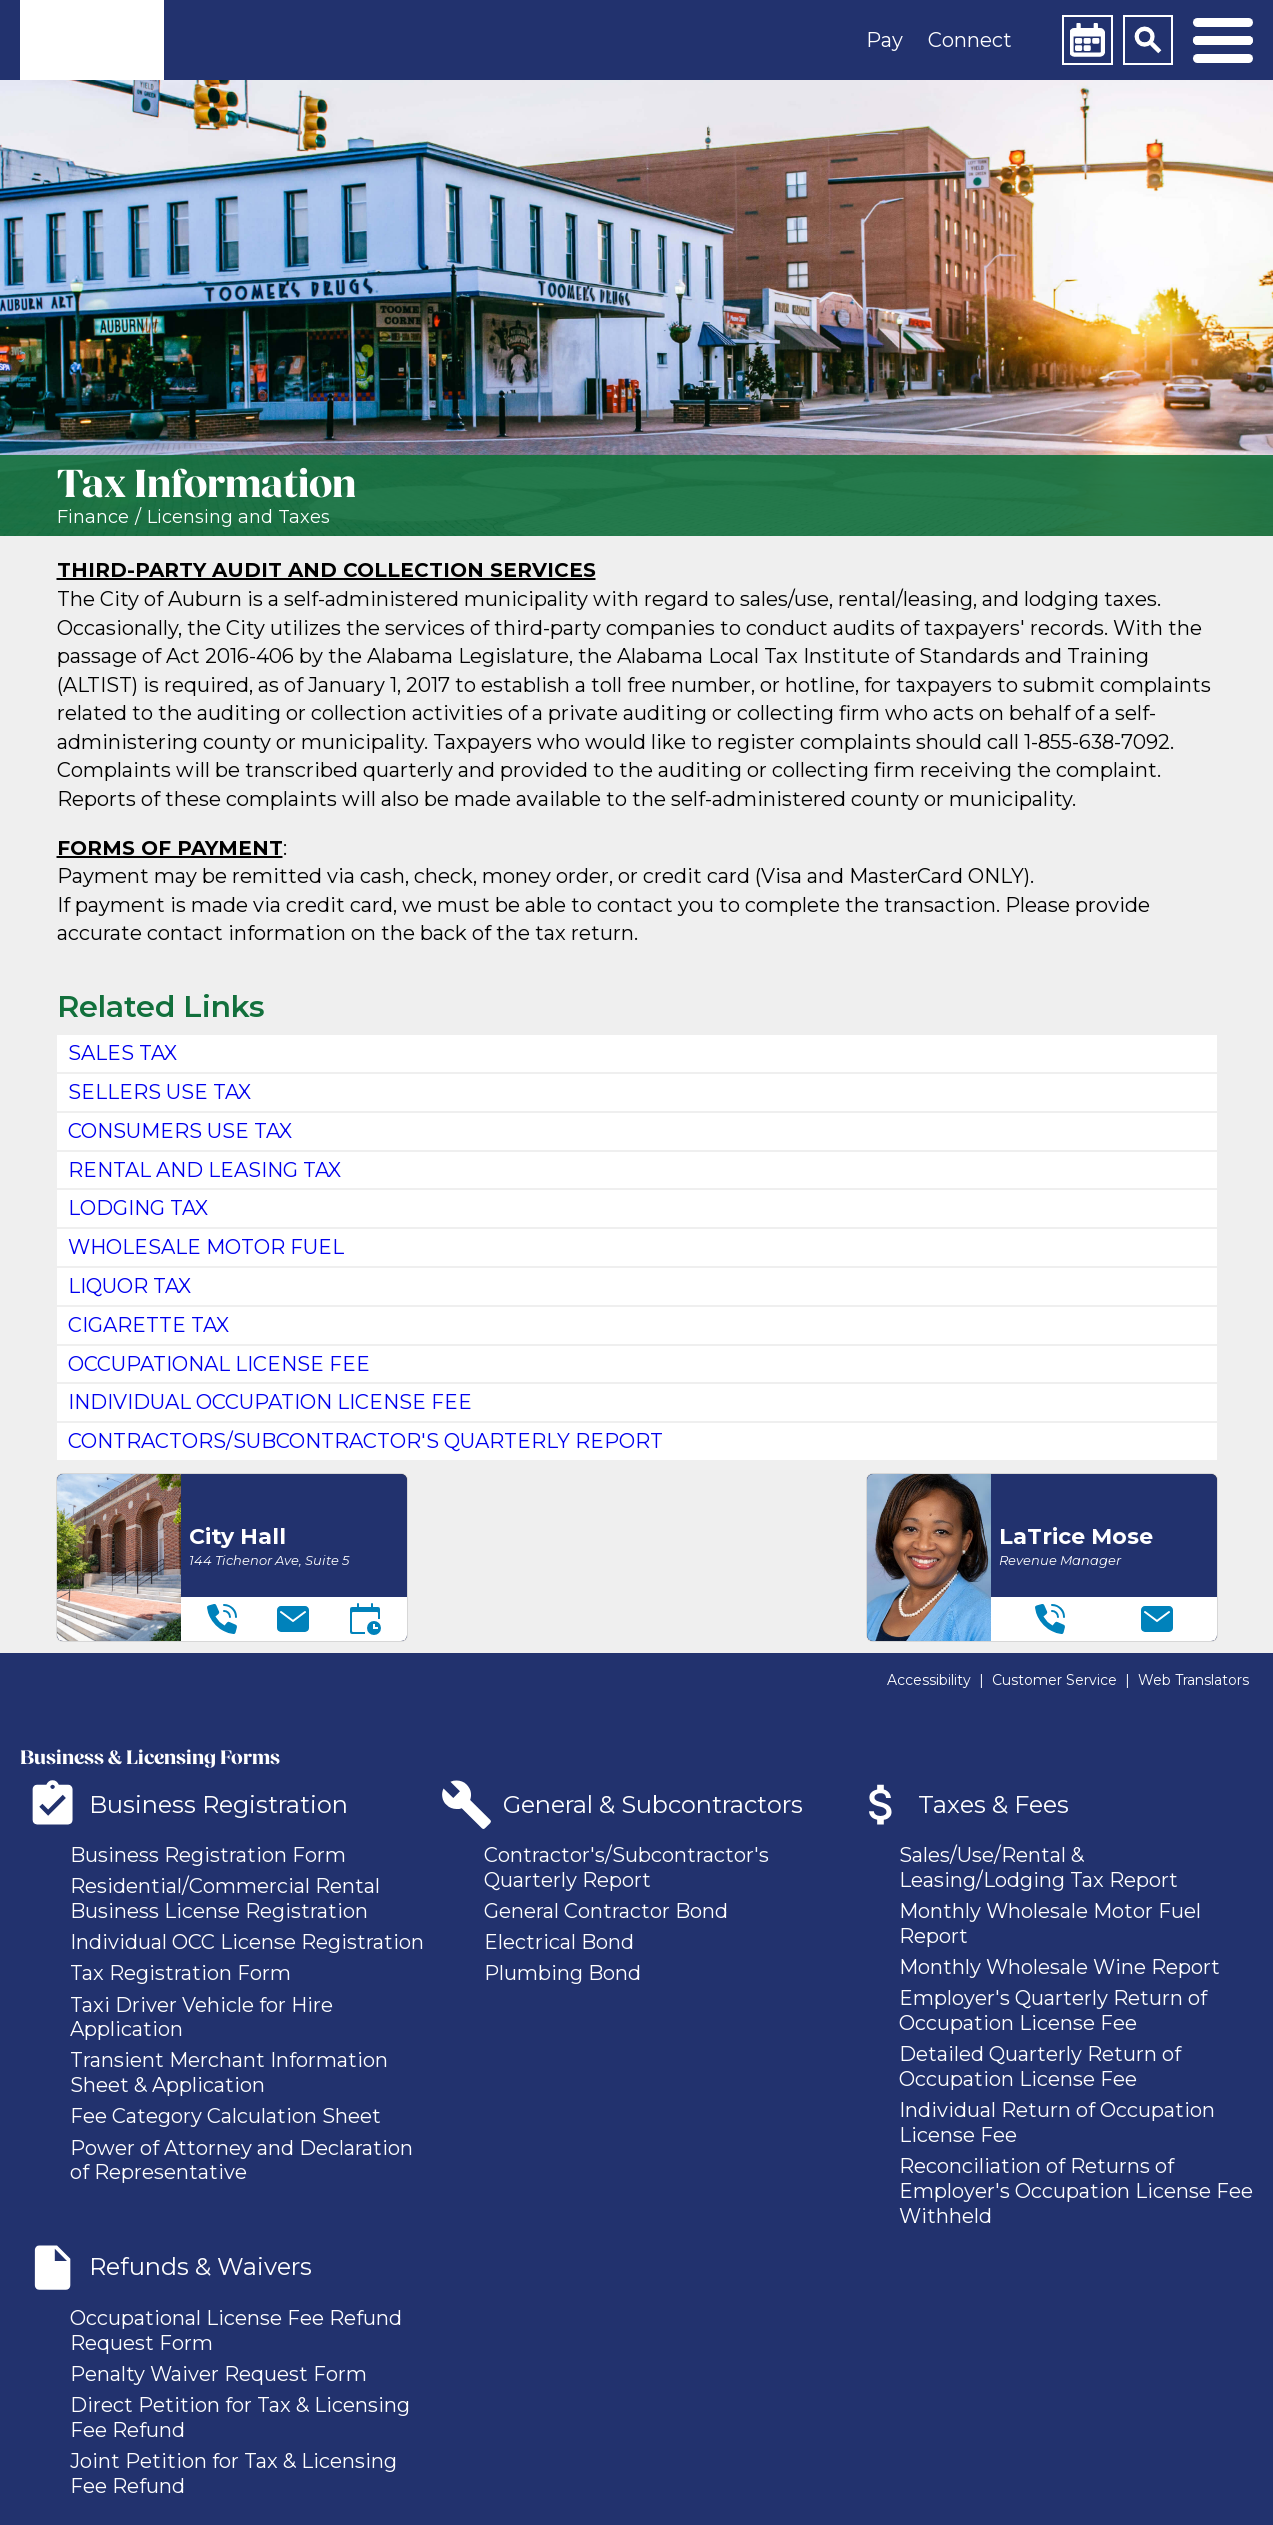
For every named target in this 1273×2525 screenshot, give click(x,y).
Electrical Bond (559, 1942)
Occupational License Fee (219, 1364)
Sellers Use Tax (159, 1092)
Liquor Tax (129, 1286)
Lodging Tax (138, 1208)
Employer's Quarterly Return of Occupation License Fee (1053, 2010)
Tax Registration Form (180, 1973)
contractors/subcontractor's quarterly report (365, 1441)
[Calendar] (1087, 40)
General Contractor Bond (606, 1911)
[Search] (1148, 40)
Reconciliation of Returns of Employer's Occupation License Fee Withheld (1076, 2191)
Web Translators (1193, 1680)
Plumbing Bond (562, 1973)
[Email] (293, 1619)
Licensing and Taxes (238, 517)
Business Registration (218, 1804)
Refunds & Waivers (200, 2266)
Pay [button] (884, 40)
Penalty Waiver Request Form (218, 2374)
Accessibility (929, 1680)
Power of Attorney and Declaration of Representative (241, 2160)
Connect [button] (970, 40)
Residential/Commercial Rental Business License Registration (225, 1898)
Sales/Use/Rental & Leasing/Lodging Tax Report (1038, 1867)
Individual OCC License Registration (247, 1942)
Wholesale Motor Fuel (206, 1247)
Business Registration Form (208, 1855)
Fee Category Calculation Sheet (225, 2116)
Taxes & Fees (993, 1804)
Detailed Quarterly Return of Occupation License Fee (1040, 2066)
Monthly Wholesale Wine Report (1059, 1967)
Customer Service (1054, 1680)
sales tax (122, 1053)
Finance (93, 517)
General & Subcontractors (653, 1804)
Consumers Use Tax (180, 1131)
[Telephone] (222, 1619)
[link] (92, 40)
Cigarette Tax (148, 1325)
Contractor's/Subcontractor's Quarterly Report (626, 1867)
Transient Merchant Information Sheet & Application (229, 2072)
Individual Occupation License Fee (270, 1402)
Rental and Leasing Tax (204, 1170)
